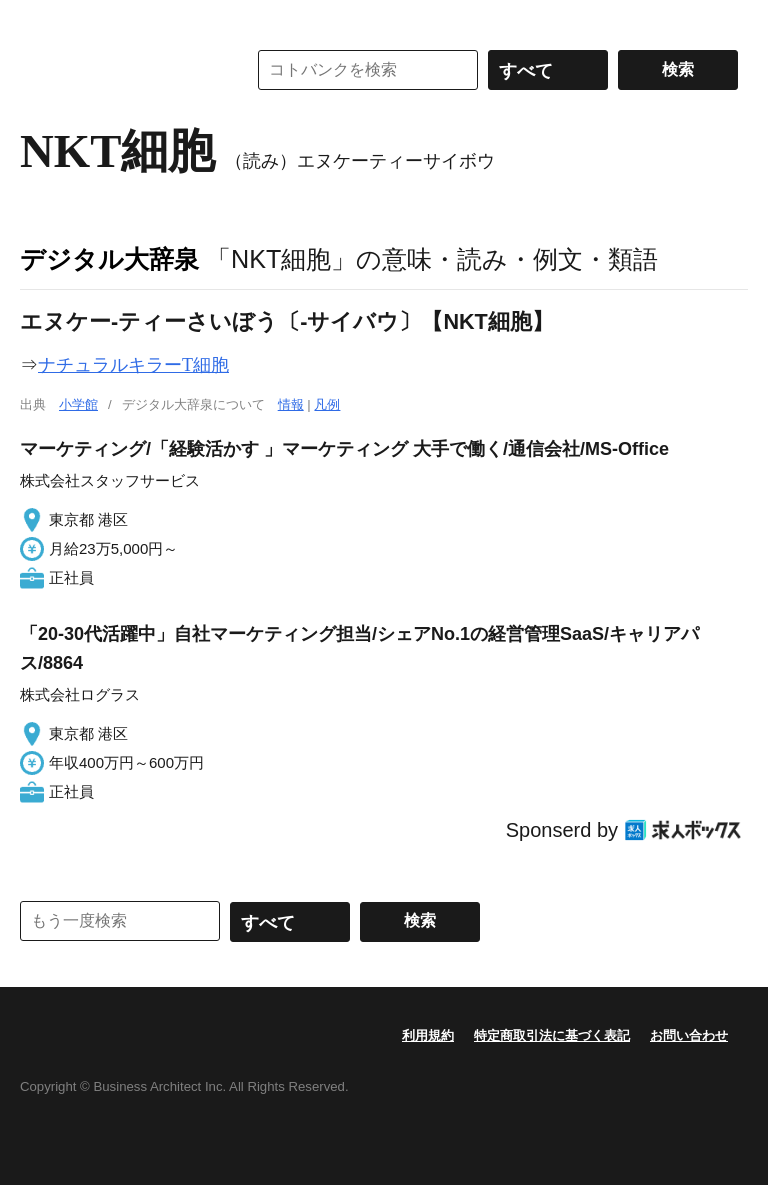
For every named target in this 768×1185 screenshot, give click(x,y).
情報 (291, 404)
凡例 (327, 404)
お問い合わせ (689, 1035)
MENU (40, 20)
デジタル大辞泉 (109, 259)
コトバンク (119, 70)
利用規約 (428, 1035)
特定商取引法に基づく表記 (552, 1035)
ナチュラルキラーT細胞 (133, 365)
